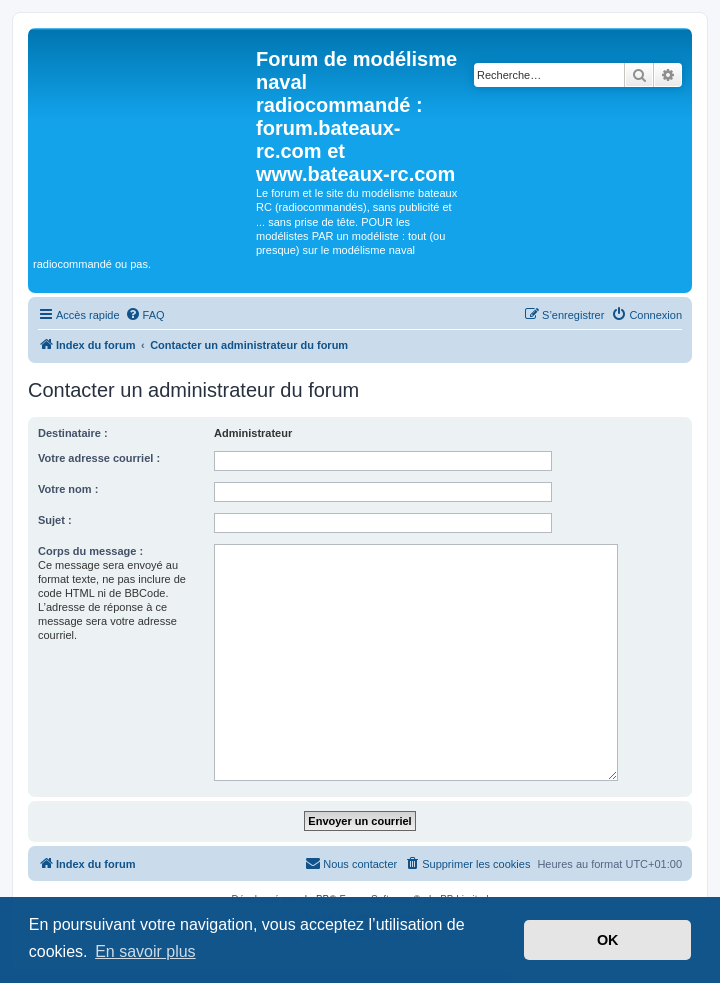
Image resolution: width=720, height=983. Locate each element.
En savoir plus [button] (145, 951)
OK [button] (608, 940)
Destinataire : (73, 433)
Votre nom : (68, 489)
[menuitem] (145, 315)
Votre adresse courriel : (99, 458)
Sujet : (55, 520)
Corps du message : (90, 551)
